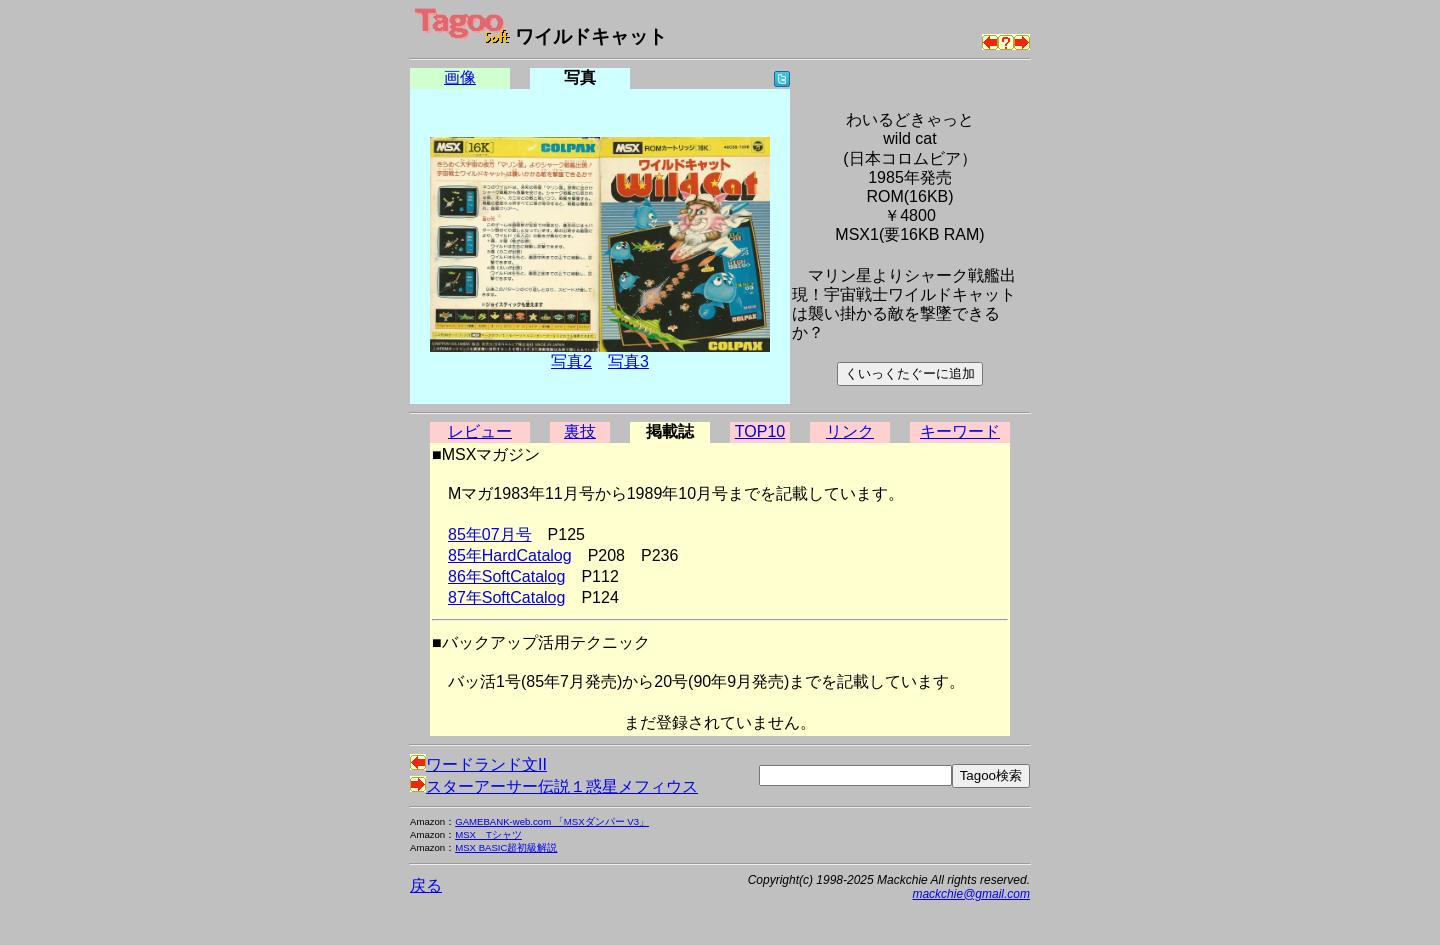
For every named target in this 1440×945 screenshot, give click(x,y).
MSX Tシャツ (488, 834)
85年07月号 (490, 534)
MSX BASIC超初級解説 (506, 847)
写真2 (571, 361)
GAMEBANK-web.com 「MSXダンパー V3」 (552, 821)
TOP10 (760, 431)
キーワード (960, 431)
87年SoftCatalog (506, 597)
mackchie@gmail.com (971, 894)
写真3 (628, 361)
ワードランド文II (478, 764)
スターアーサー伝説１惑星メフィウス (554, 786)
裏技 (580, 431)
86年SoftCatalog (506, 576)
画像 (460, 77)
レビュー (480, 431)
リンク (850, 431)
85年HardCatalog (510, 555)
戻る (426, 885)
